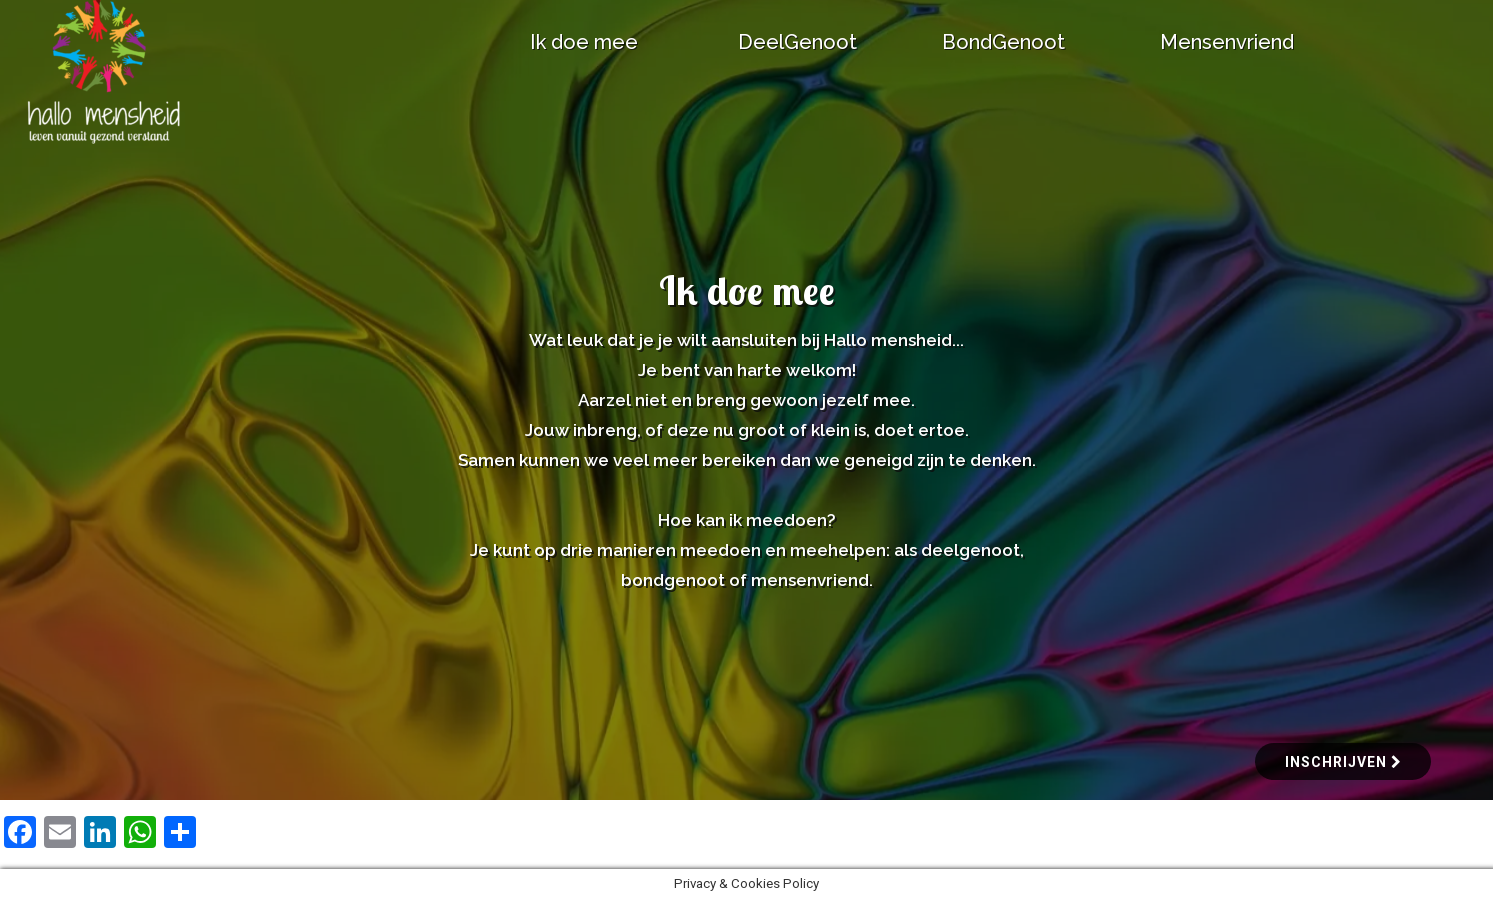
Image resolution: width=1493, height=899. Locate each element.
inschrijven (1343, 762)
